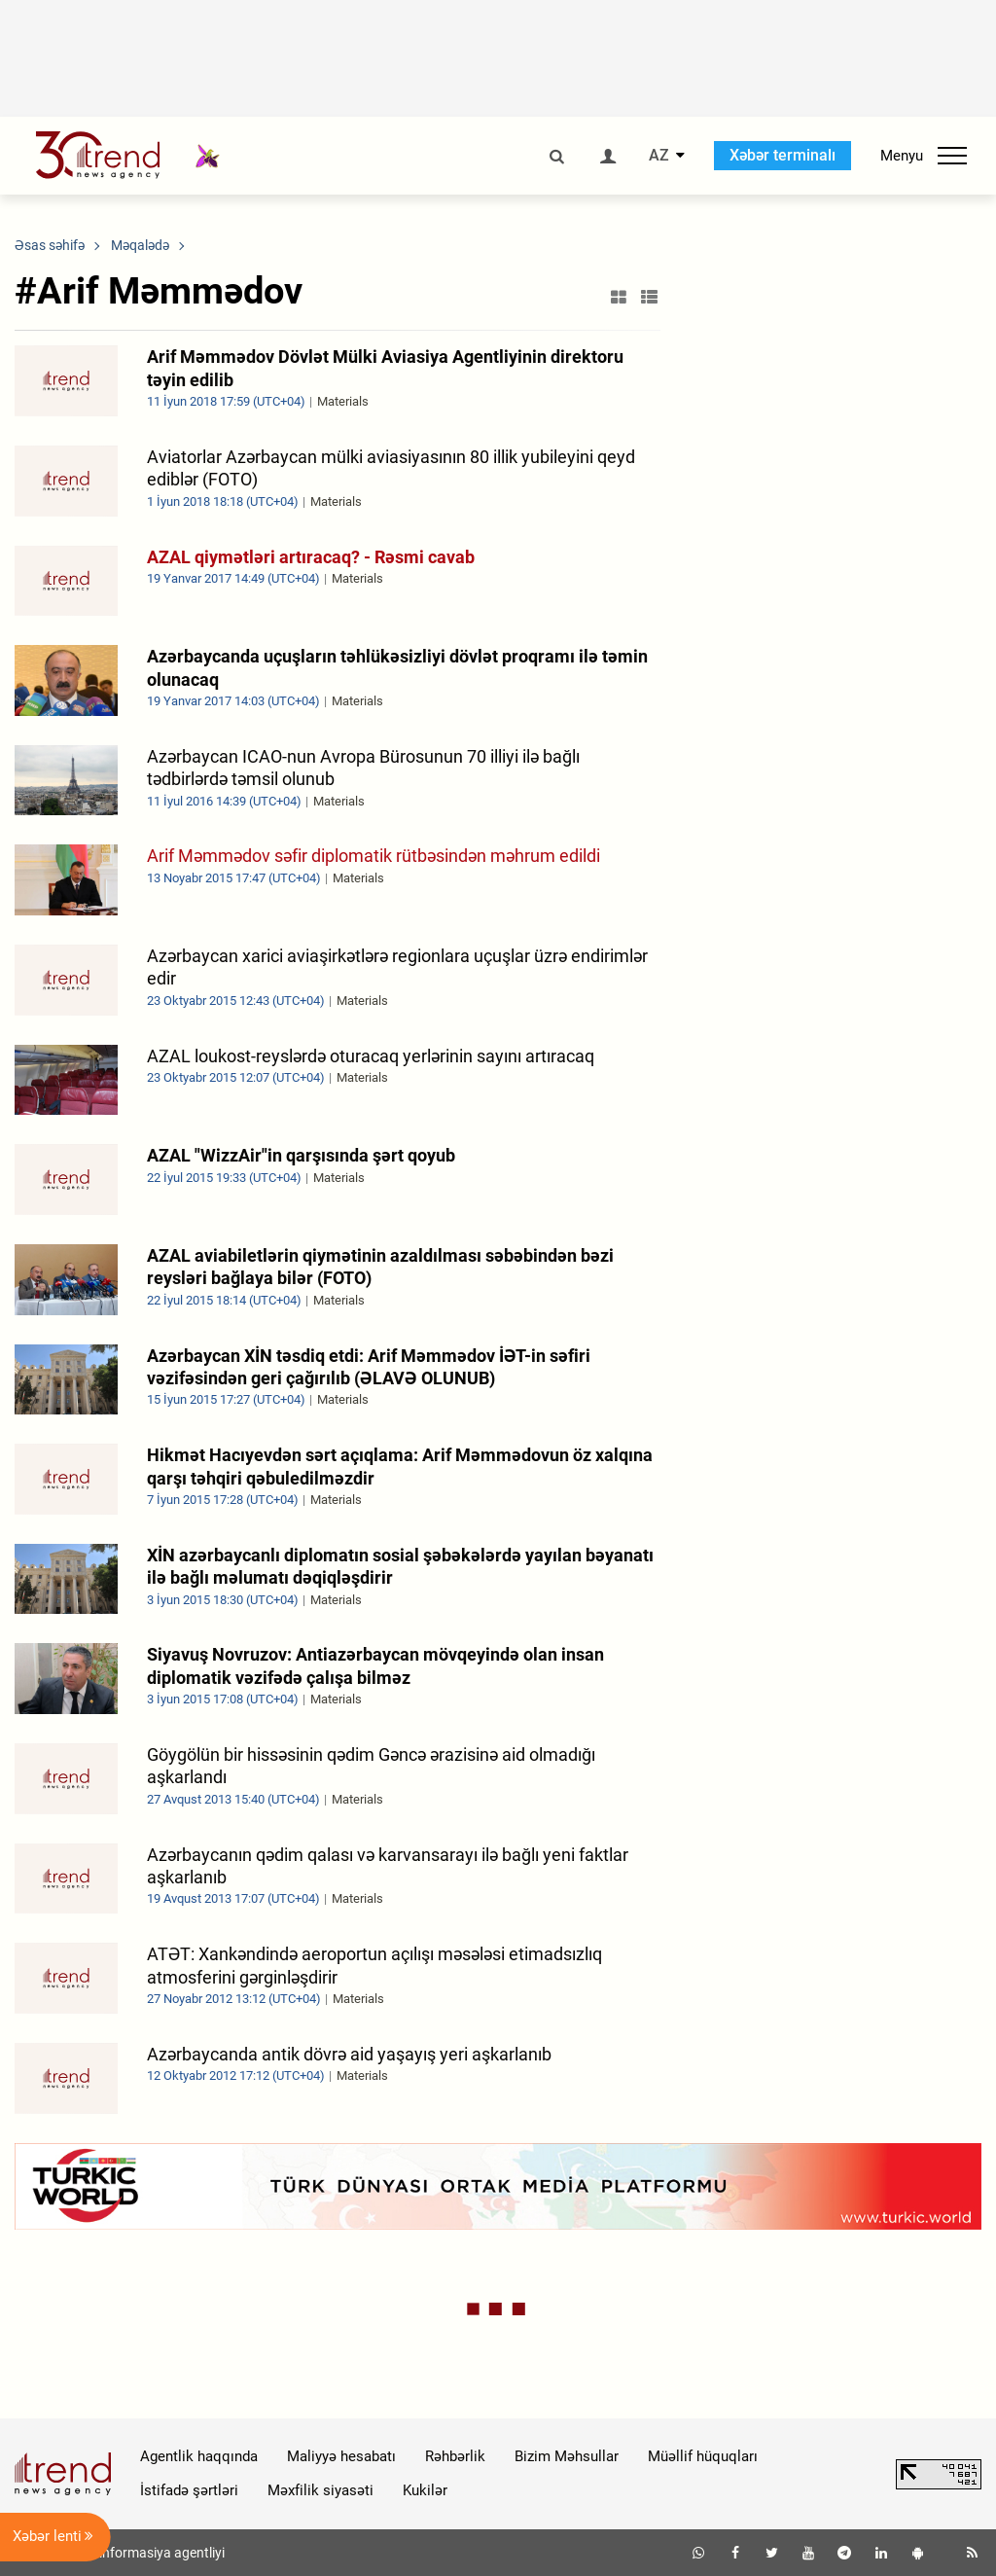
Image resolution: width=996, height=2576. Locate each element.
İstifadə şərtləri (189, 2490)
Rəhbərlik (455, 2456)
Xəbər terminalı (782, 155)
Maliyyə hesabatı (341, 2456)
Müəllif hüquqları (703, 2456)
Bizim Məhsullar (567, 2456)
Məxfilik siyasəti (320, 2490)
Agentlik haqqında (199, 2456)
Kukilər (425, 2490)
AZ (659, 155)
